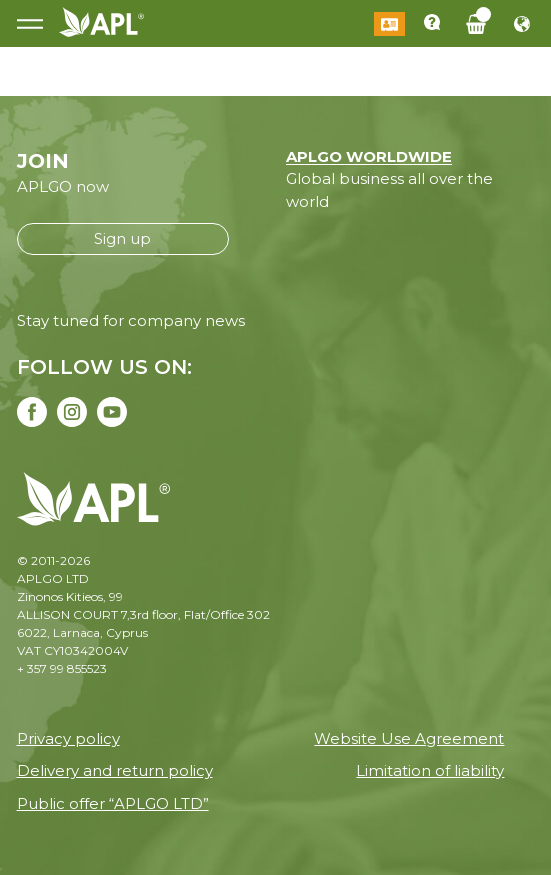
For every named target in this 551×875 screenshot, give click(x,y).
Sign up (122, 238)
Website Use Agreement (409, 738)
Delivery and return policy (115, 770)
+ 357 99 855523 (62, 668)
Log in (389, 24)
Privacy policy (68, 738)
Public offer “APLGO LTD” (113, 803)
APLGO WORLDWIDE (369, 156)
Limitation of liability (430, 770)
